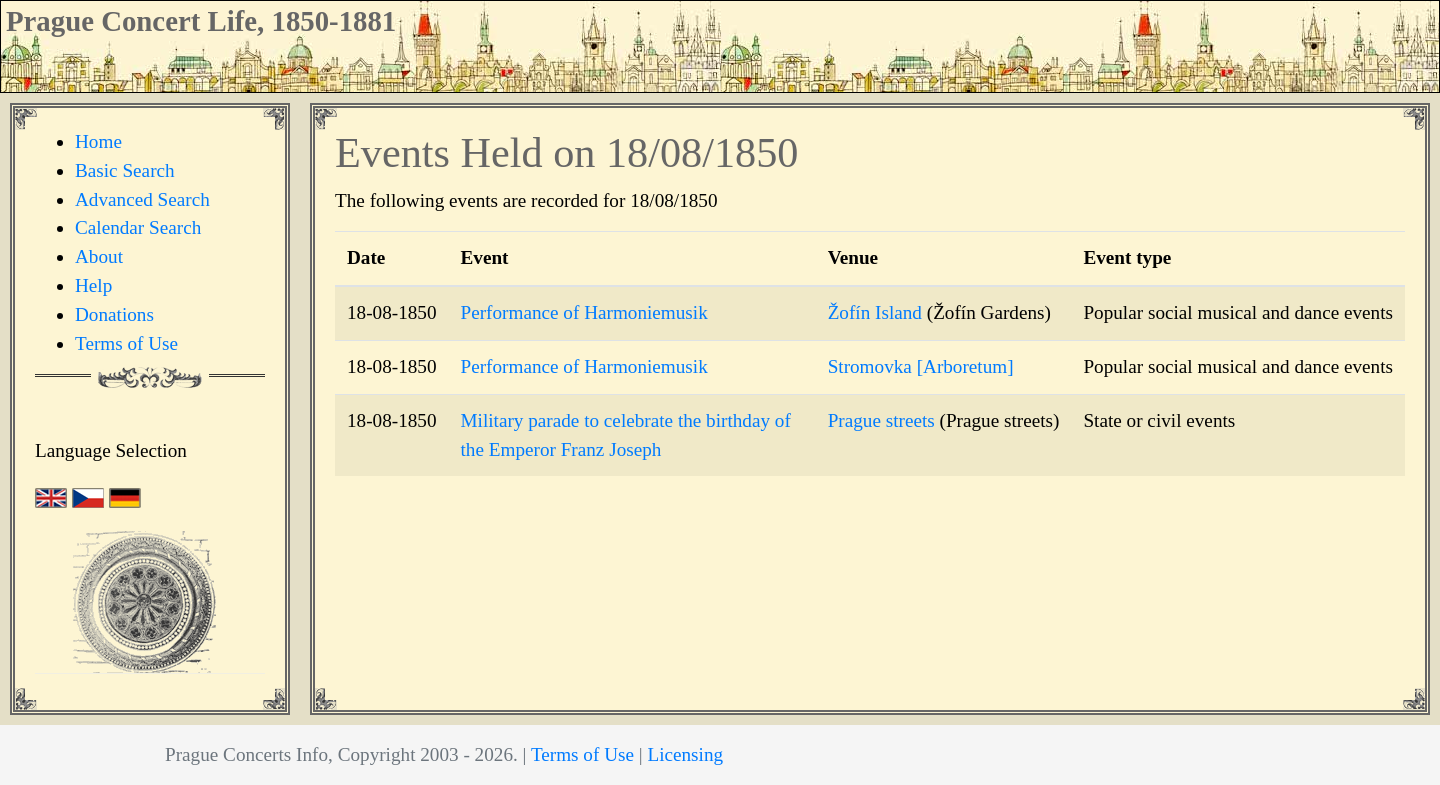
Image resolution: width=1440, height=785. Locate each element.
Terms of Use (126, 343)
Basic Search (125, 170)
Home (98, 141)
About (99, 256)
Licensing (685, 754)
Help (93, 285)
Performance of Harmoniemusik (584, 312)
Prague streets (881, 420)
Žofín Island (875, 312)
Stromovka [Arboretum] (921, 366)
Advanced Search (142, 199)
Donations (114, 314)
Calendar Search (138, 227)
